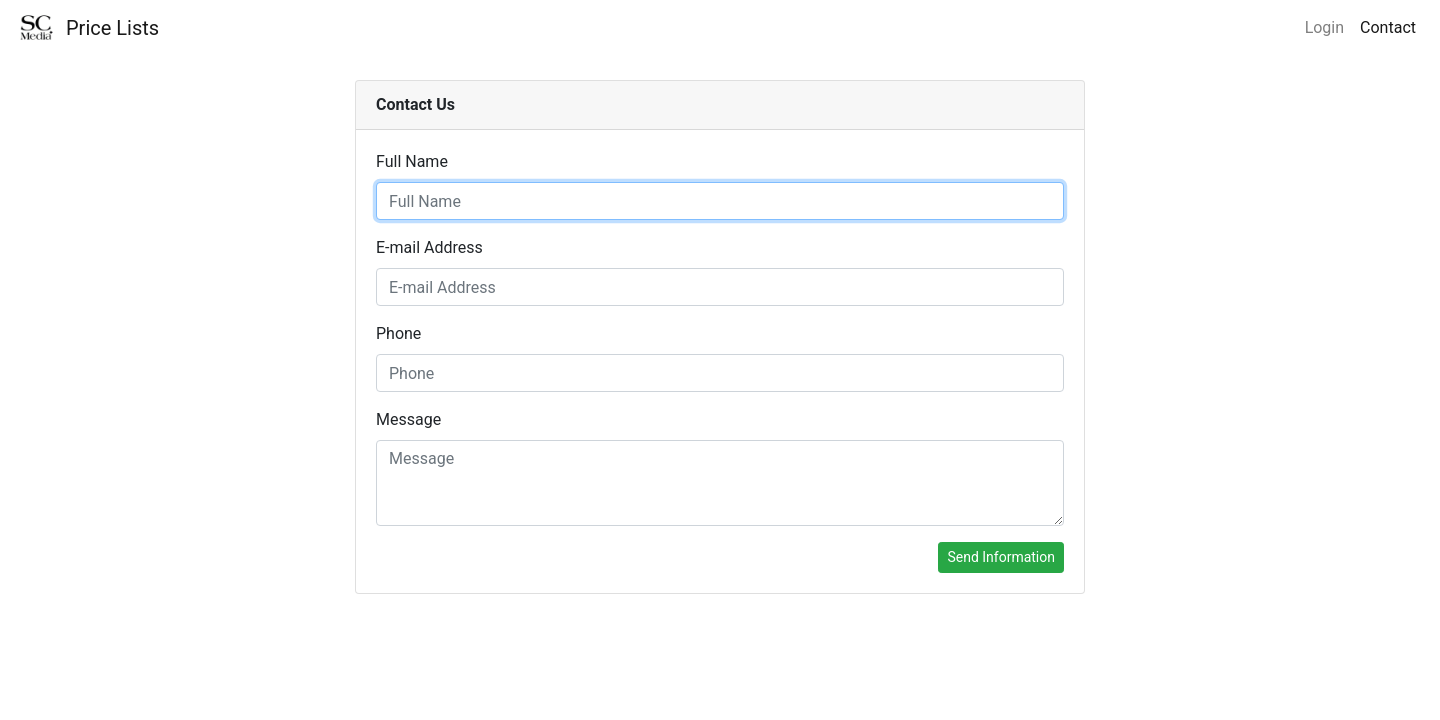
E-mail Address (429, 247)
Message (408, 419)
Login (1324, 27)
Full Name (412, 161)
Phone (398, 333)
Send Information (1001, 557)
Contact (1388, 27)
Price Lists (112, 28)
